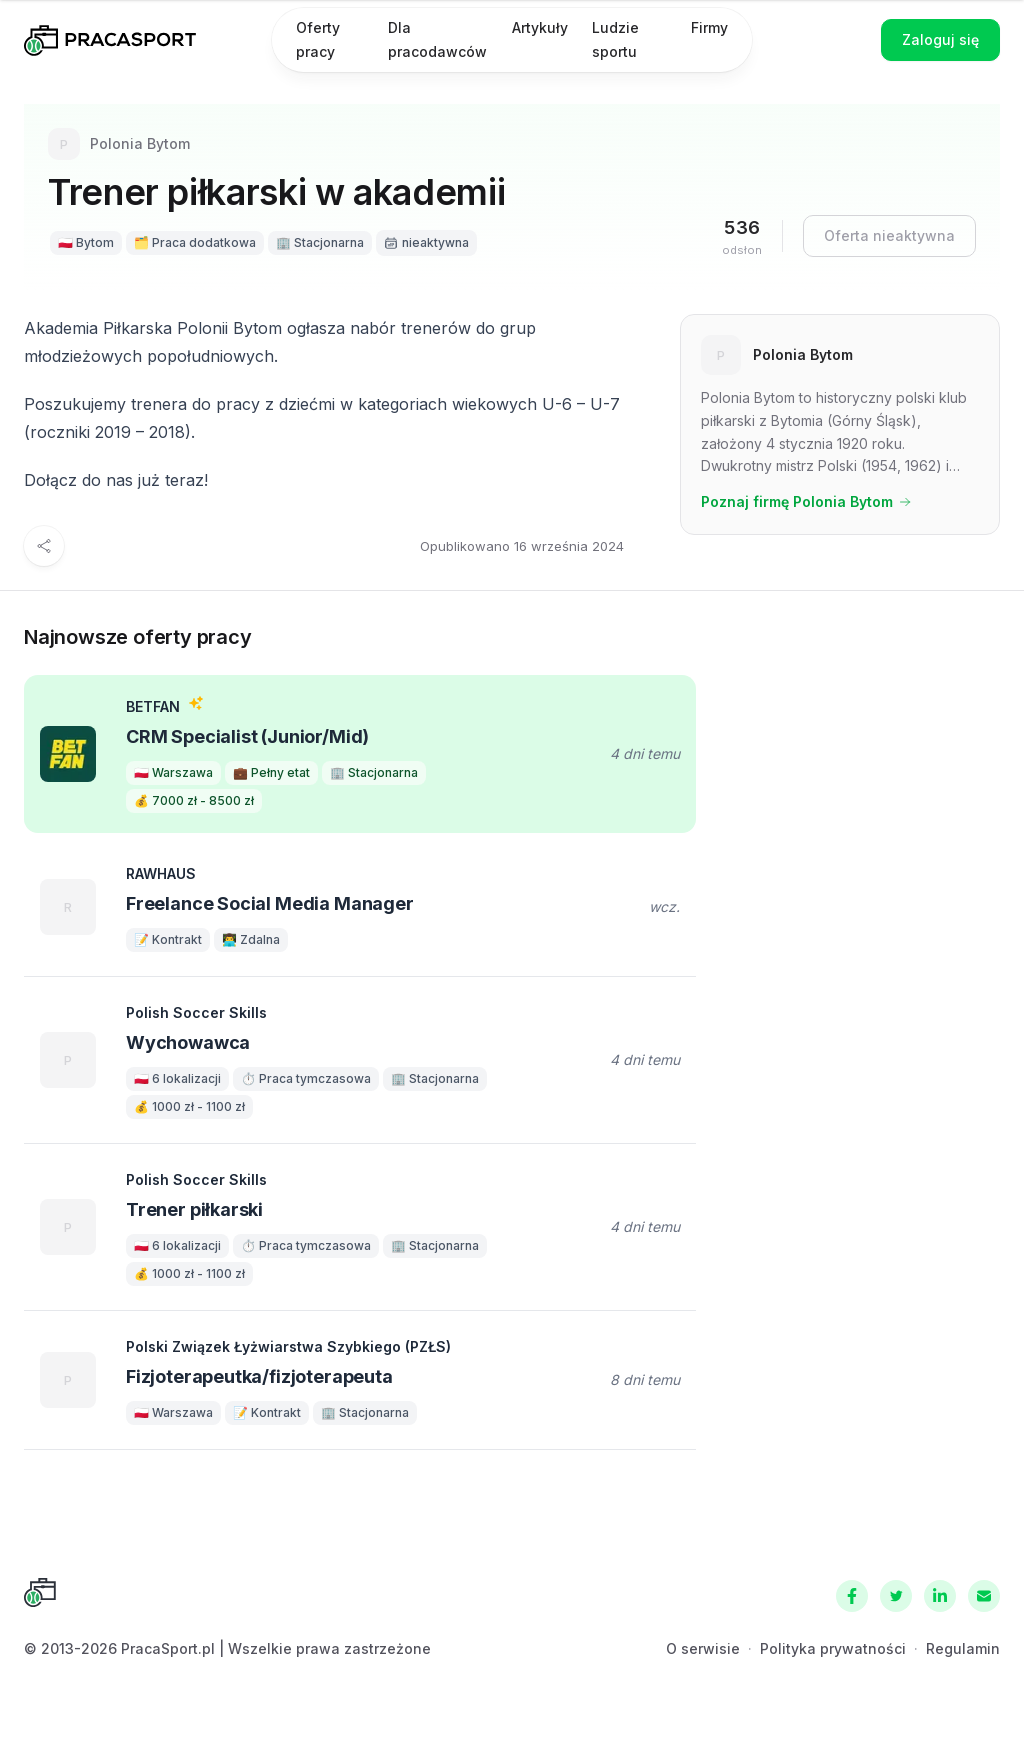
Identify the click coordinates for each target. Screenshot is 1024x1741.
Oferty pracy (318, 39)
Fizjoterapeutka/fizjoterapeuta (259, 1376)
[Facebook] (852, 1596)
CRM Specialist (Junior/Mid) (247, 736)
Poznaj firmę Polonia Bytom (806, 501)
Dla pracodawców (437, 39)
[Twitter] (896, 1596)
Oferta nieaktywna (889, 235)
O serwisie (703, 1648)
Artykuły (540, 27)
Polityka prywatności (833, 1648)
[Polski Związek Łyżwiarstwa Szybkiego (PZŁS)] (68, 1380)
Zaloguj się (940, 39)
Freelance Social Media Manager (270, 903)
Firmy (709, 27)
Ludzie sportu (615, 39)
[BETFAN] (68, 754)
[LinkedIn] (940, 1596)
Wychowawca (188, 1042)
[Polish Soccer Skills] (68, 1060)
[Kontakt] (984, 1596)
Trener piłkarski (194, 1209)
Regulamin (963, 1648)
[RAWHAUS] (68, 907)
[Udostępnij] (44, 546)
